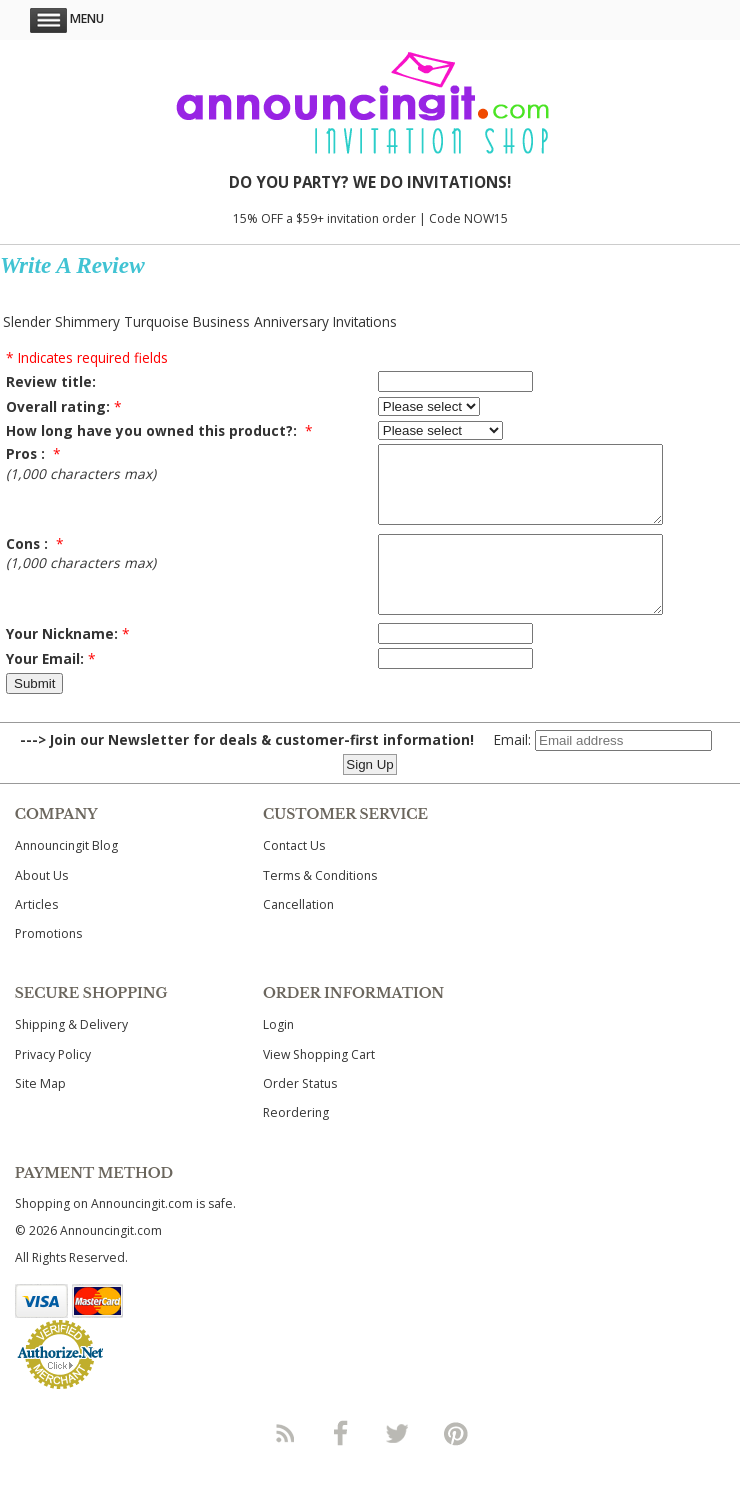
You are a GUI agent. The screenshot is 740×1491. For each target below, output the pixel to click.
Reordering (296, 1142)
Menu (67, 18)
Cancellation (298, 934)
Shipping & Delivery (71, 1054)
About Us (41, 905)
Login (278, 1054)
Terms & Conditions (320, 905)
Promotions (48, 963)
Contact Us (294, 875)
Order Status (300, 1113)
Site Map (40, 1113)
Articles (36, 934)
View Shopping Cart (319, 1084)
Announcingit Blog (66, 875)
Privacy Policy (53, 1084)
